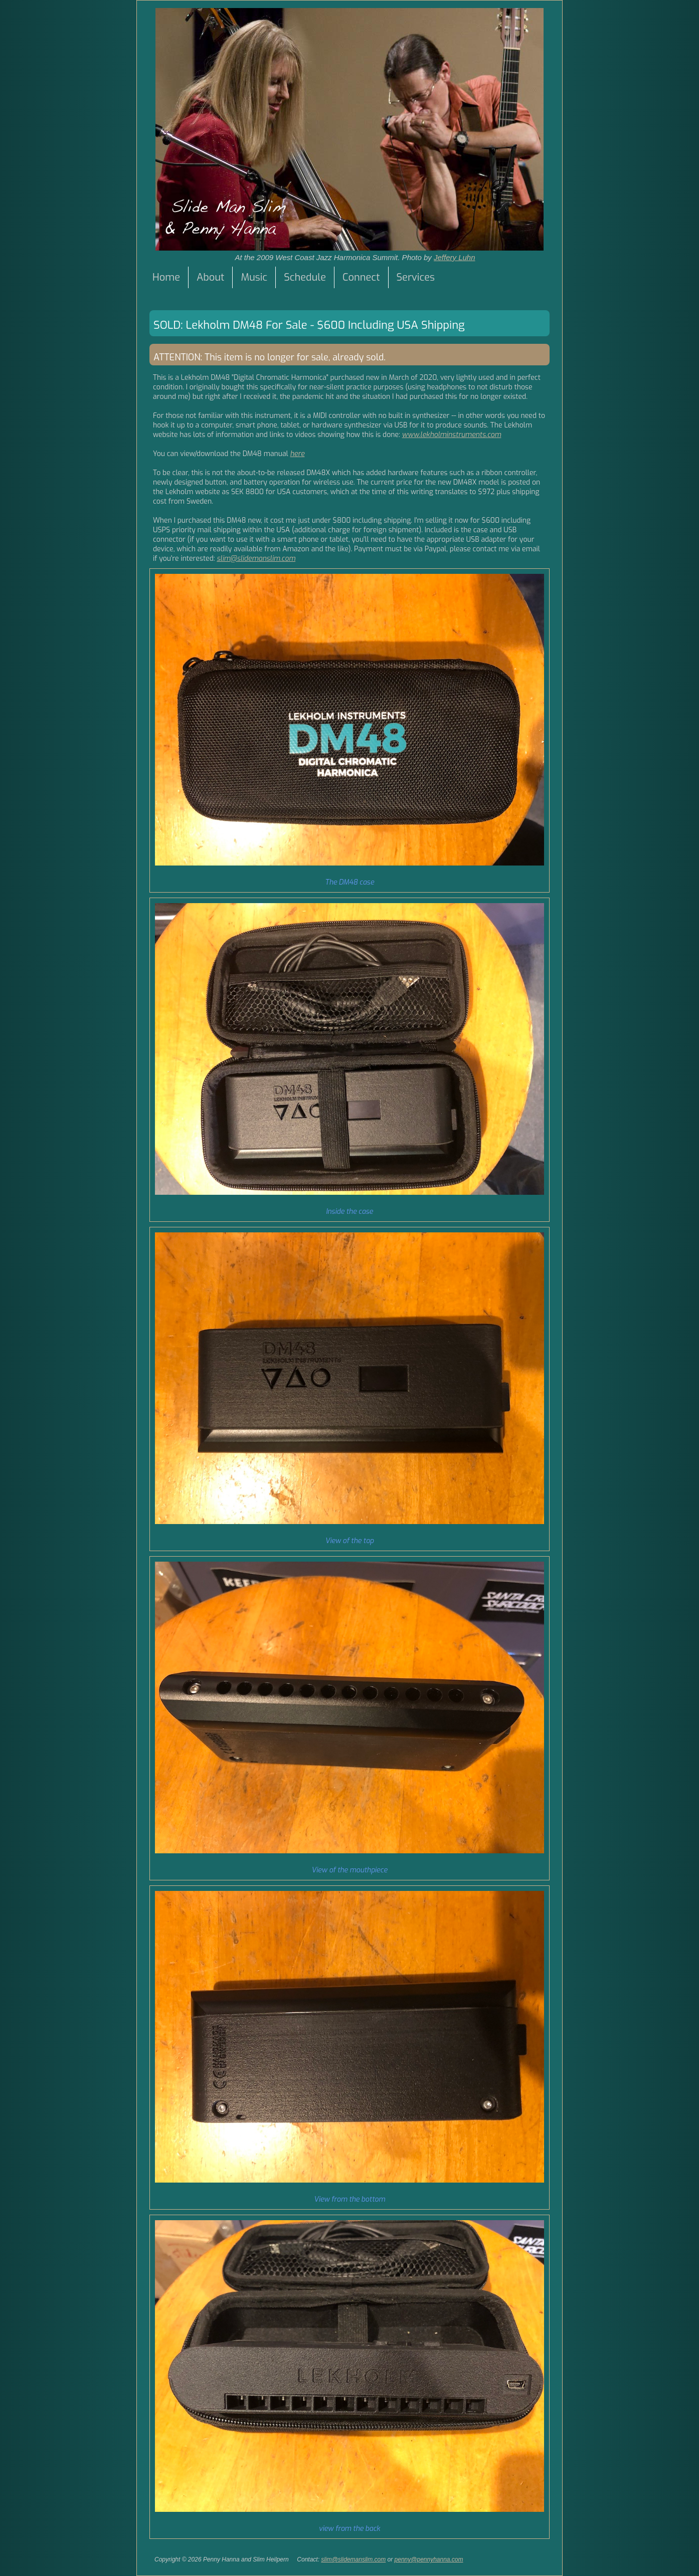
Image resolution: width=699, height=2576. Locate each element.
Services (416, 277)
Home (166, 277)
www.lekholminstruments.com (451, 435)
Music (254, 277)
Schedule (305, 277)
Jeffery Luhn (454, 257)
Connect (361, 277)
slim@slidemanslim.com (256, 558)
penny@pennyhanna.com (429, 2559)
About (210, 277)
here (297, 454)
